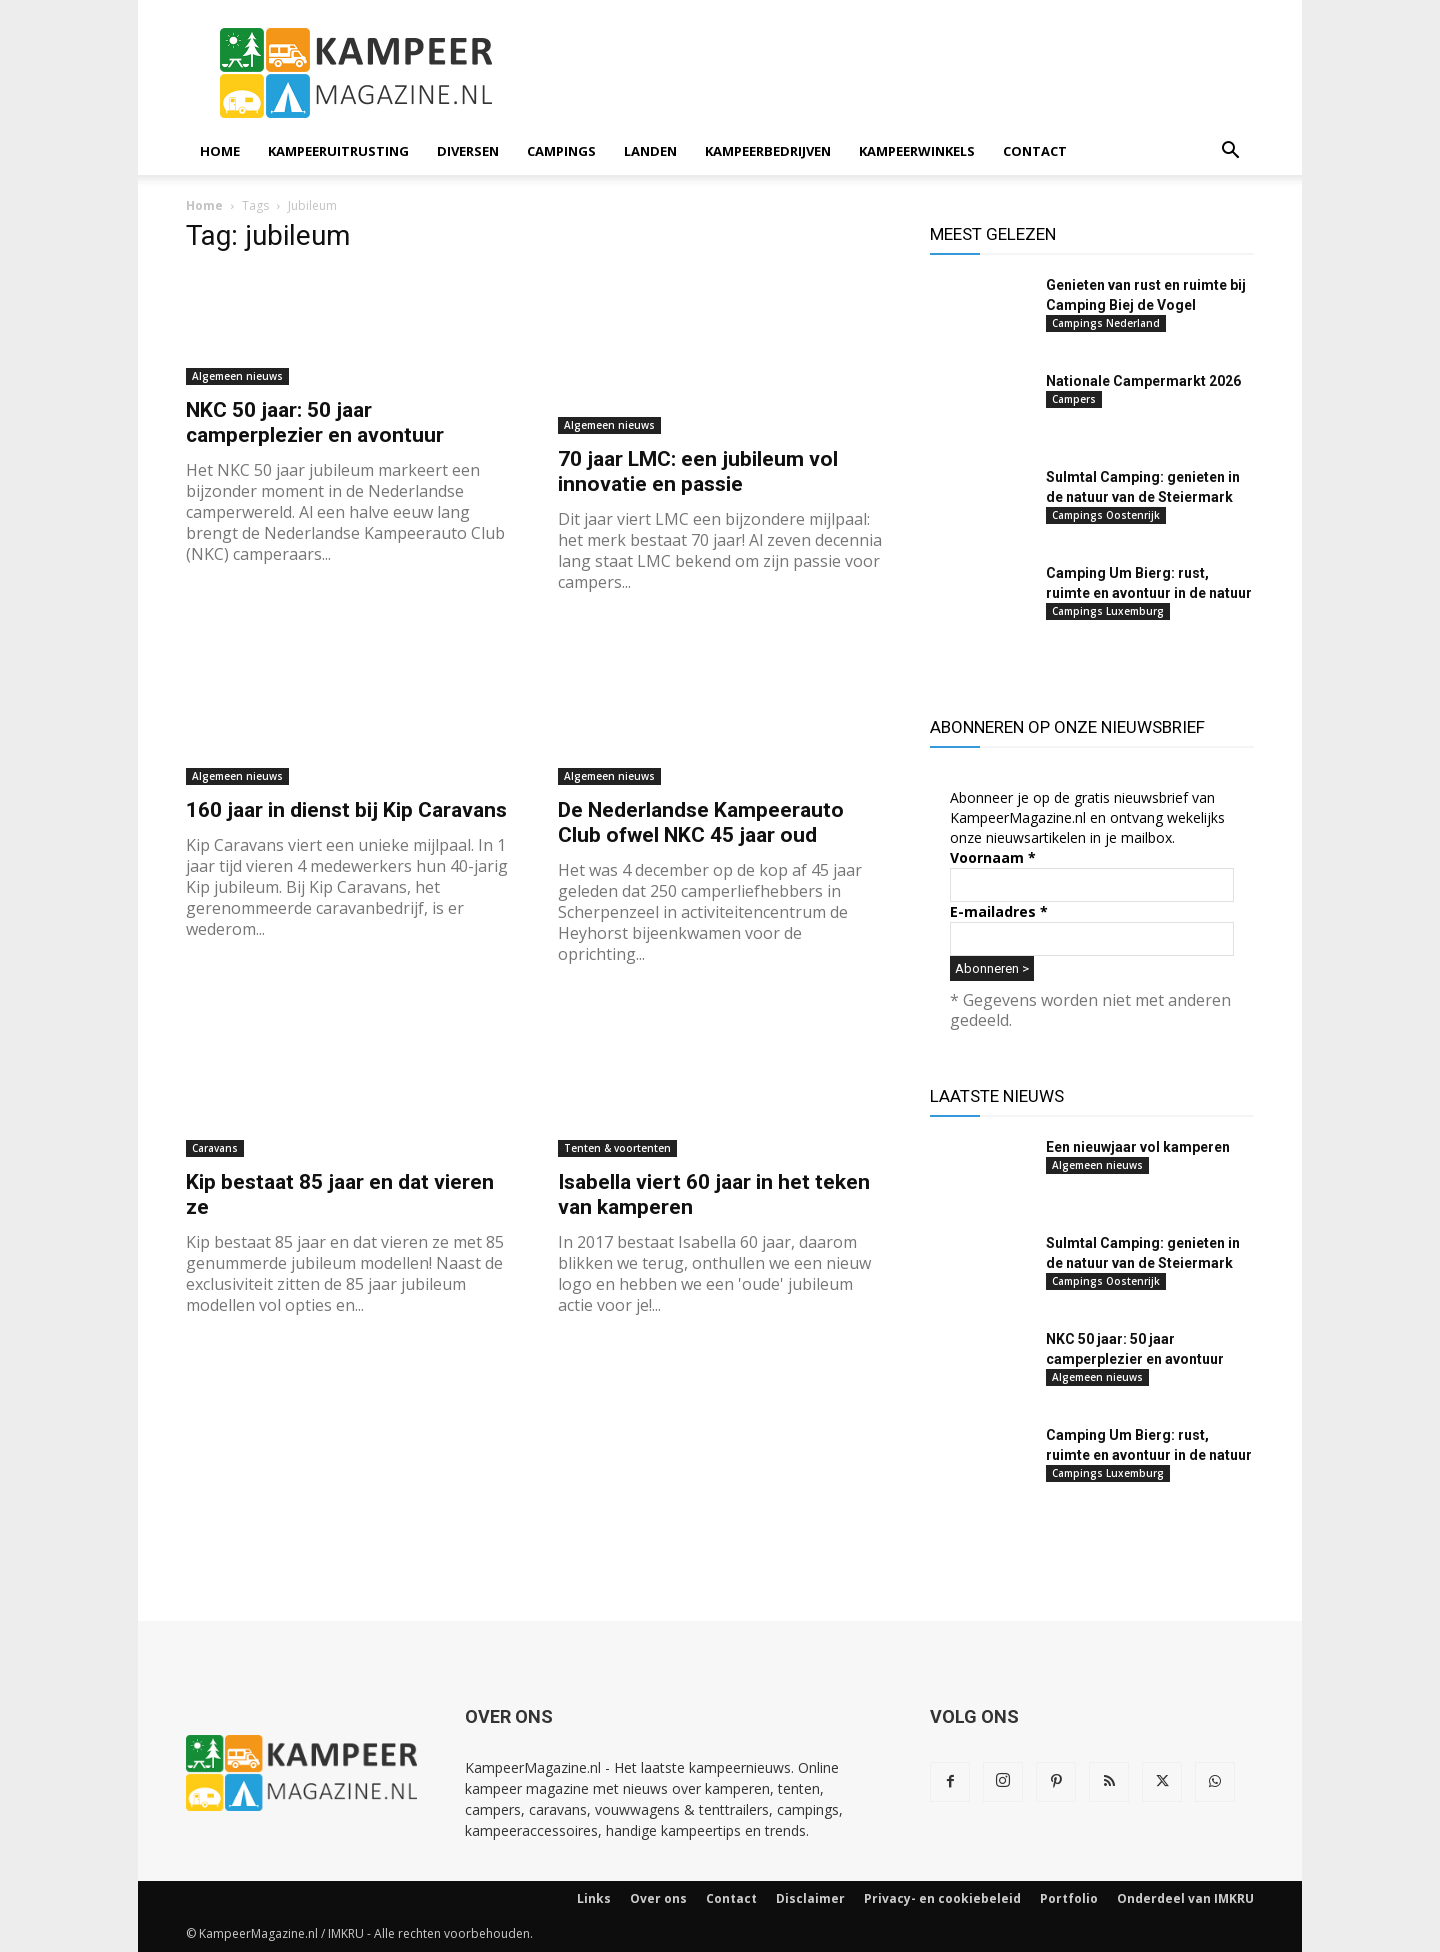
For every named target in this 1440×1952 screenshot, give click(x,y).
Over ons (658, 1898)
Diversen (468, 151)
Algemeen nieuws (237, 376)
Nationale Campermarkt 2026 (1143, 381)
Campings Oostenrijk (1106, 515)
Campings (561, 151)
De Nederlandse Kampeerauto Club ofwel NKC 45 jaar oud (701, 822)
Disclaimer (810, 1898)
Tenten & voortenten (617, 1148)
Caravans (215, 1148)
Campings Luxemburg (1108, 611)
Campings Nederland (1106, 323)
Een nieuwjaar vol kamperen (1138, 1147)
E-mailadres (999, 911)
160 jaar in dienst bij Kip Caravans (346, 810)
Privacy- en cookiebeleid (942, 1898)
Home (220, 151)
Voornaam (993, 857)
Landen (650, 151)
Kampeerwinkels (917, 151)
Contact (1035, 151)
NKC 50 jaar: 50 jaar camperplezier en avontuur (315, 422)
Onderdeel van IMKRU (1185, 1898)
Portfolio (1069, 1898)
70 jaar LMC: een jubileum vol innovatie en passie (698, 471)
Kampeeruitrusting (338, 151)
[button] (1230, 152)
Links (594, 1898)
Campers (1074, 399)
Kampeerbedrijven (768, 151)
